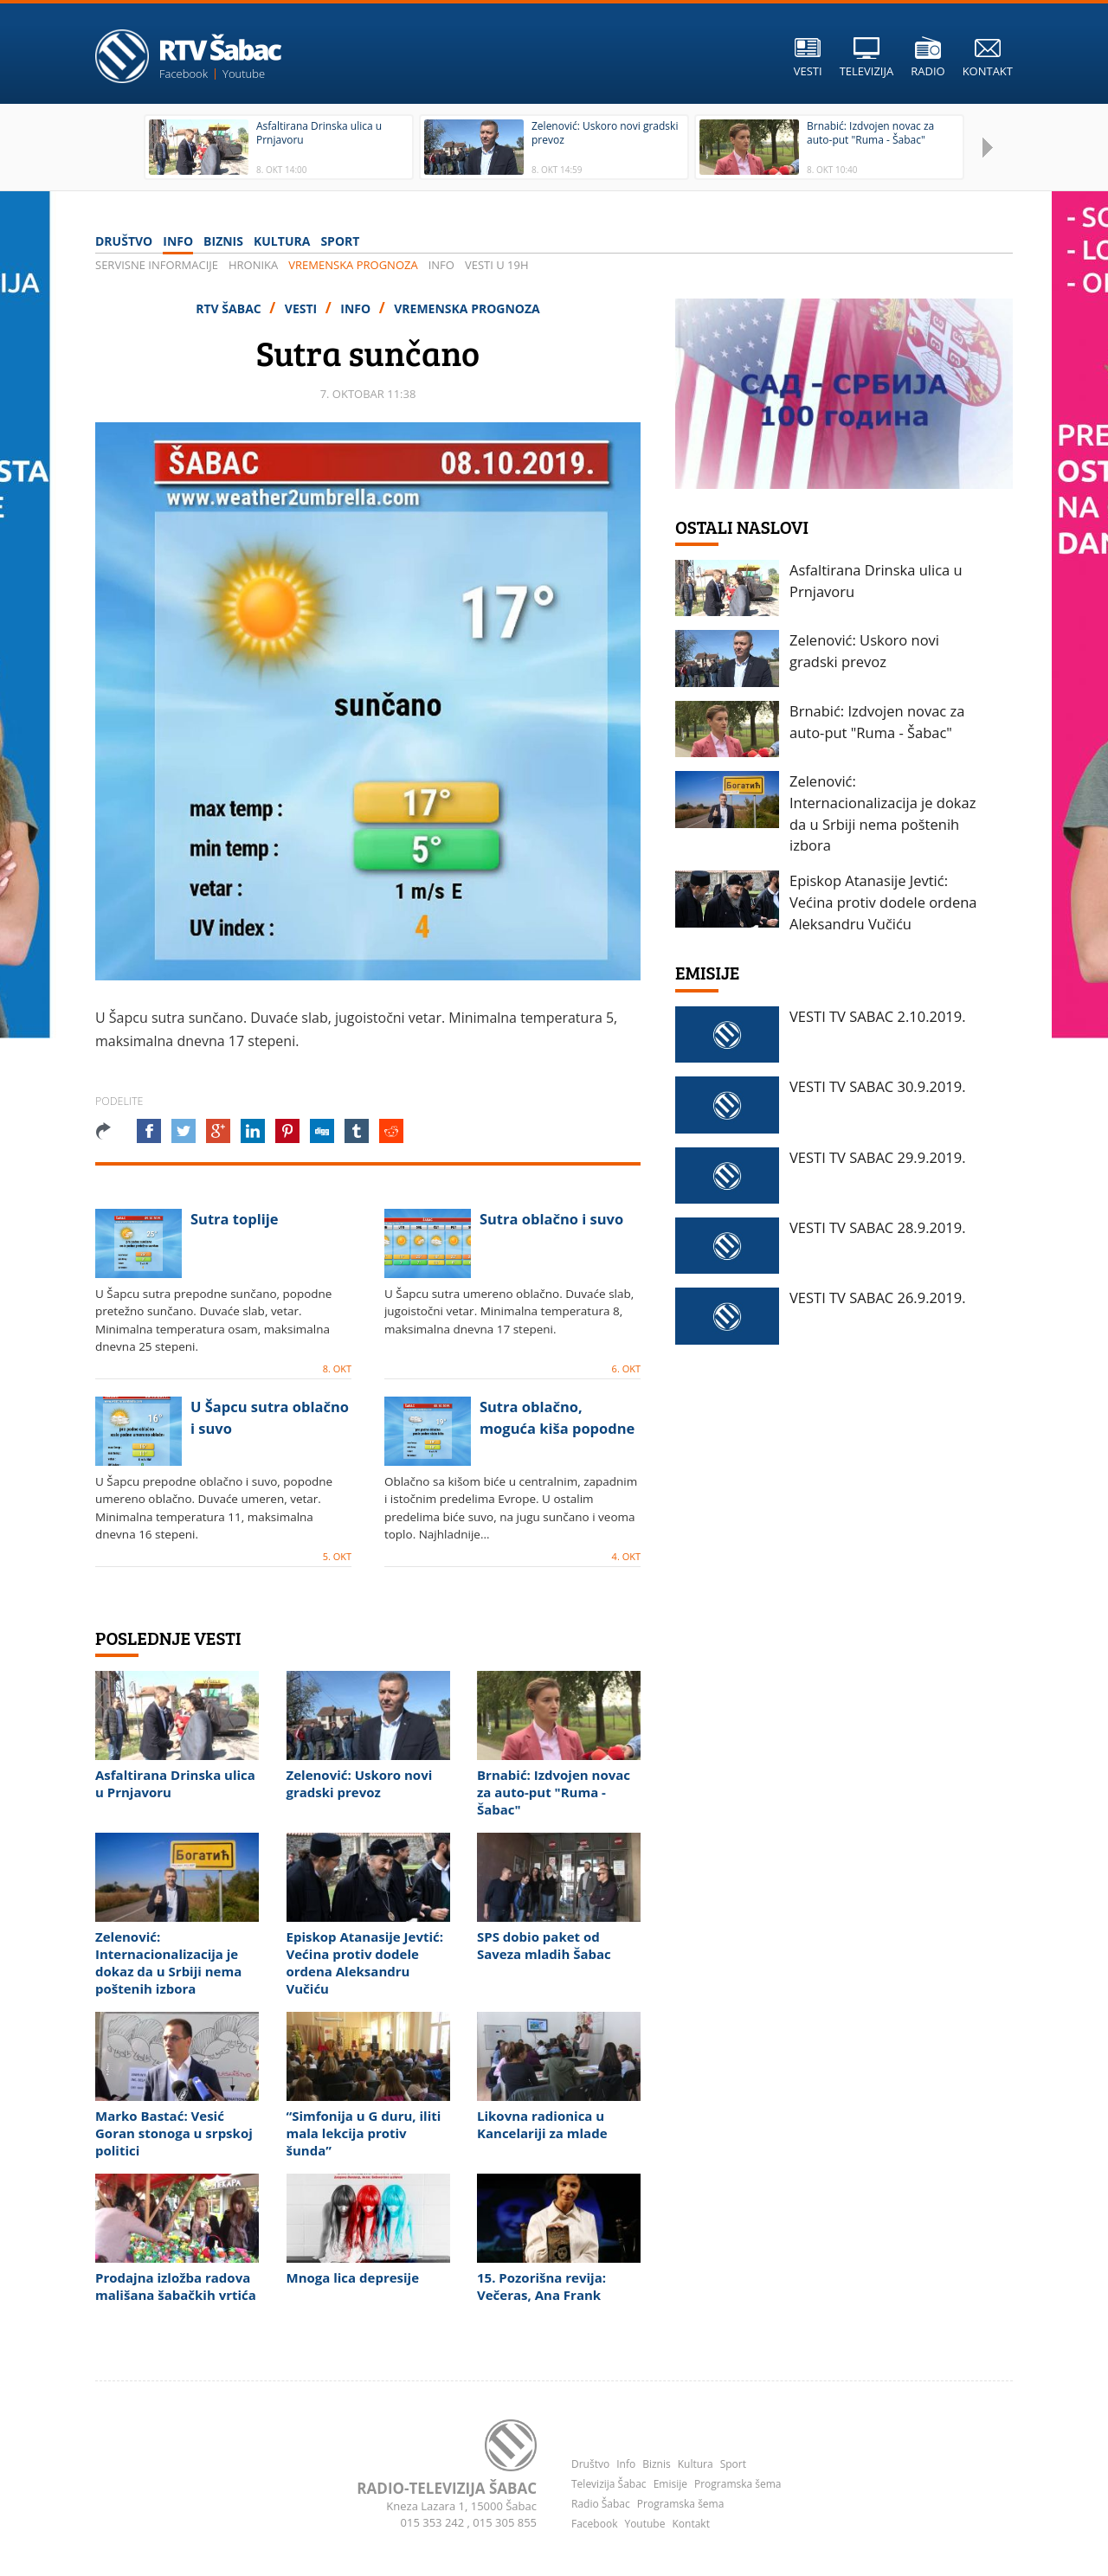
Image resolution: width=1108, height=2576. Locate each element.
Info (178, 241)
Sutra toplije (234, 1219)
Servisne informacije (156, 265)
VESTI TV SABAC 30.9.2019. (877, 1086)
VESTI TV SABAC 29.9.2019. (877, 1157)
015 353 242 (434, 2522)
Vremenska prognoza (352, 265)
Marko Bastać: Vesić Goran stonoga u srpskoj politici (174, 2133)
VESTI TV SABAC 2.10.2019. (877, 1016)
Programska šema (738, 2483)
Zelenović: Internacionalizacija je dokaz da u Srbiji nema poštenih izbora (168, 1962)
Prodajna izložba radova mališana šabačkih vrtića (175, 2286)
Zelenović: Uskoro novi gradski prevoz (360, 1783)
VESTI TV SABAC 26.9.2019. (877, 1297)
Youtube (243, 73)
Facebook (183, 73)
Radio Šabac (600, 2503)
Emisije (670, 2483)
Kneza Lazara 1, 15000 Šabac (461, 2506)
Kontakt (690, 2523)
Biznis (223, 241)
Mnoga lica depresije (353, 2277)
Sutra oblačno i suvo (551, 1219)
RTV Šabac (230, 308)
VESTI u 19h (497, 265)
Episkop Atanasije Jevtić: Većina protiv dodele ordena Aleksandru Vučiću (365, 1962)
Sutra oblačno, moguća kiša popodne (557, 1417)
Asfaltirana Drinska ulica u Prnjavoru (175, 1783)
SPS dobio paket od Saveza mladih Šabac (544, 1945)
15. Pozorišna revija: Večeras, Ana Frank (541, 2286)
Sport (339, 241)
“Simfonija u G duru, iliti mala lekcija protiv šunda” (364, 2133)
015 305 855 (505, 2522)
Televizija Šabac (609, 2483)
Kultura (282, 241)
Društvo (123, 241)
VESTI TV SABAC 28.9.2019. (877, 1227)
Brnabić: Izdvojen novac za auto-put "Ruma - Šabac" (553, 1792)
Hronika (253, 265)
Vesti (302, 308)
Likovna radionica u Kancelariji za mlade (542, 2124)
